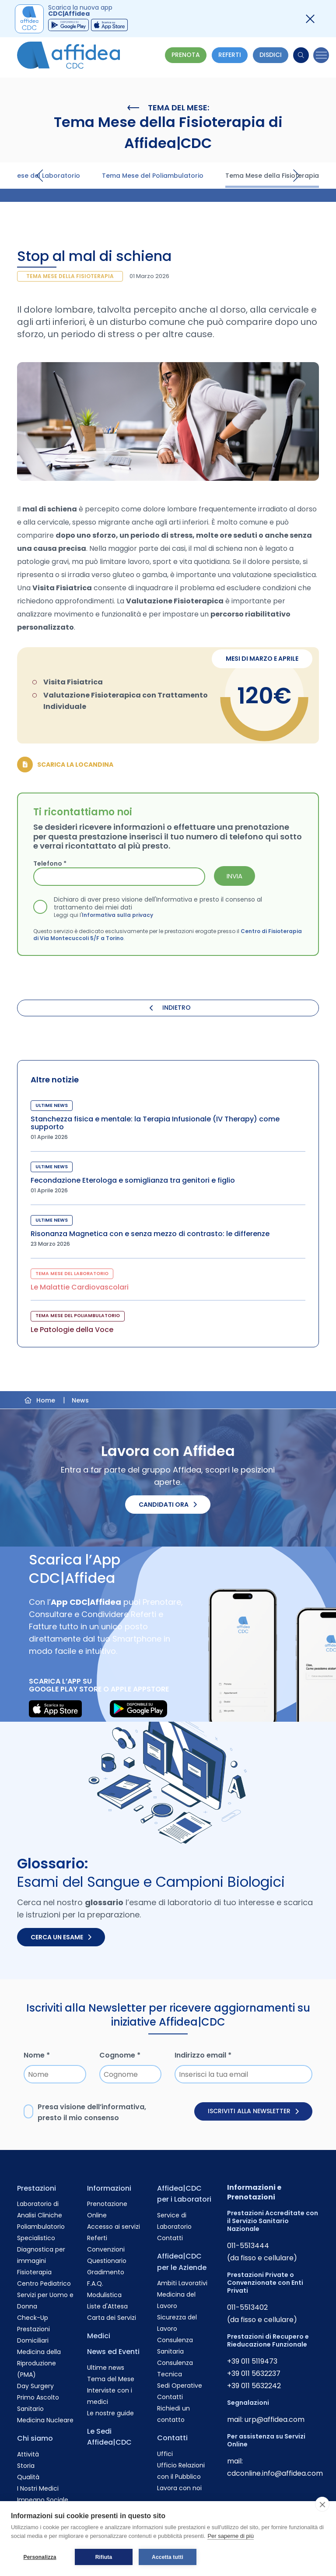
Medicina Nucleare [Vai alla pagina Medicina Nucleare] (45, 2420)
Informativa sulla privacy (117, 914)
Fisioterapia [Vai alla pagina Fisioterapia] (34, 2272)
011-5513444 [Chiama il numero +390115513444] (248, 2246)
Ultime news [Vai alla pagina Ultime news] (105, 2367)
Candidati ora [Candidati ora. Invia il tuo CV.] (168, 1504)
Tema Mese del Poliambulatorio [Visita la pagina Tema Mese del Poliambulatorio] (152, 175)
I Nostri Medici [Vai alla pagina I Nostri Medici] (38, 2488)
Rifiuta (103, 2557)
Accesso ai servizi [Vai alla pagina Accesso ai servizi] (113, 2226)
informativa (123, 2107)
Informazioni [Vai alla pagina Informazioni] (109, 2188)
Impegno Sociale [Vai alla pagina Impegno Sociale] (42, 2499)
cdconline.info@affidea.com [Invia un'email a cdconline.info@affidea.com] (275, 2473)
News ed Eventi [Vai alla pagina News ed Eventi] (113, 2352)
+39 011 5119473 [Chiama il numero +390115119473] (252, 2361)
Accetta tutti (167, 2557)
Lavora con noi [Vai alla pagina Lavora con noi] (179, 2488)
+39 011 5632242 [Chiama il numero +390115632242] (254, 2386)
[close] (322, 2504)
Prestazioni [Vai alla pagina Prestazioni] (36, 2188)
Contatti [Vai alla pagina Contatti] (170, 2238)
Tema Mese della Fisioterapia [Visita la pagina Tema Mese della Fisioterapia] (272, 175)
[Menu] (321, 55)
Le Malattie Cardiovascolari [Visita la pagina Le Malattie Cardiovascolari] (80, 1287)
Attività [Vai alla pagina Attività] (28, 2454)
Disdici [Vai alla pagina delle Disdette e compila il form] (270, 54)
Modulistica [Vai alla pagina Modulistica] (104, 2295)
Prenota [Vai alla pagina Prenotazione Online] (186, 54)
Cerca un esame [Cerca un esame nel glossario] (61, 1937)
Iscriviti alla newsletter (253, 2111)
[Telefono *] (119, 876)
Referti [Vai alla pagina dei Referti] (229, 54)
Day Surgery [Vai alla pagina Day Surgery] (35, 2386)
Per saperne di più (230, 2536)
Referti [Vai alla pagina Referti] (97, 2238)
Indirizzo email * (203, 2055)
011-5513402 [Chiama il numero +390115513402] (247, 2307)
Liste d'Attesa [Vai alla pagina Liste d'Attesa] (107, 2306)
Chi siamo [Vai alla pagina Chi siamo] (35, 2438)
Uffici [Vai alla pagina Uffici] (165, 2453)
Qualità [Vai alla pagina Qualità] (28, 2477)
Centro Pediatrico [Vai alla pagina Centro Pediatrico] (44, 2283)
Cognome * (119, 2055)
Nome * (37, 2055)
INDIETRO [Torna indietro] (170, 1007)
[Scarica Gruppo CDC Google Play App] (68, 25)
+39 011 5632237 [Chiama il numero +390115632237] (253, 2373)
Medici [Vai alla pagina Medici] (98, 2336)
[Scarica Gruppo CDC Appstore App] (109, 25)
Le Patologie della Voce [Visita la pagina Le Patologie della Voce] (72, 1330)
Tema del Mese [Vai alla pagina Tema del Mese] (110, 2379)
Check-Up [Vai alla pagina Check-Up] (32, 2317)
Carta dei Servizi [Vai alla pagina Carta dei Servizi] (111, 2317)
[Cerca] (301, 55)
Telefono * (49, 863)
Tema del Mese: (168, 108)
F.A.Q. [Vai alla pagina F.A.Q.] (95, 2283)
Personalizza (39, 2557)
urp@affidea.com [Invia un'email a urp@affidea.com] (274, 2419)
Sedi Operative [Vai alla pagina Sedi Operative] (179, 2385)
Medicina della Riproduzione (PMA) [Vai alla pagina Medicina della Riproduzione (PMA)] (39, 2363)
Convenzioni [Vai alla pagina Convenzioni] (106, 2249)
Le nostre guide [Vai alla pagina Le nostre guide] (110, 2413)
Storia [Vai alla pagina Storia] (26, 2465)
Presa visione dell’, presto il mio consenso (92, 2112)
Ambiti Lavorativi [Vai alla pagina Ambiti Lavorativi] (182, 2283)
